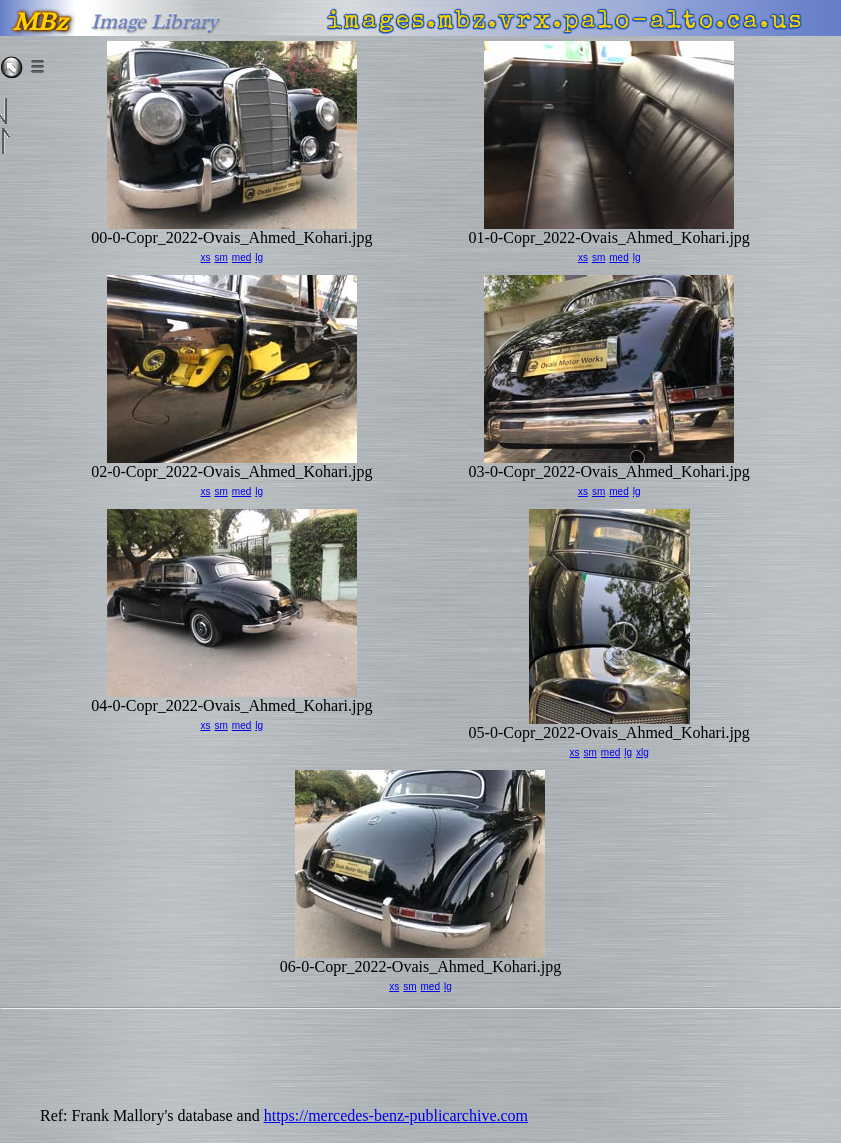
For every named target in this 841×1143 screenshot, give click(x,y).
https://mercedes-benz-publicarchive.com (396, 1115)
